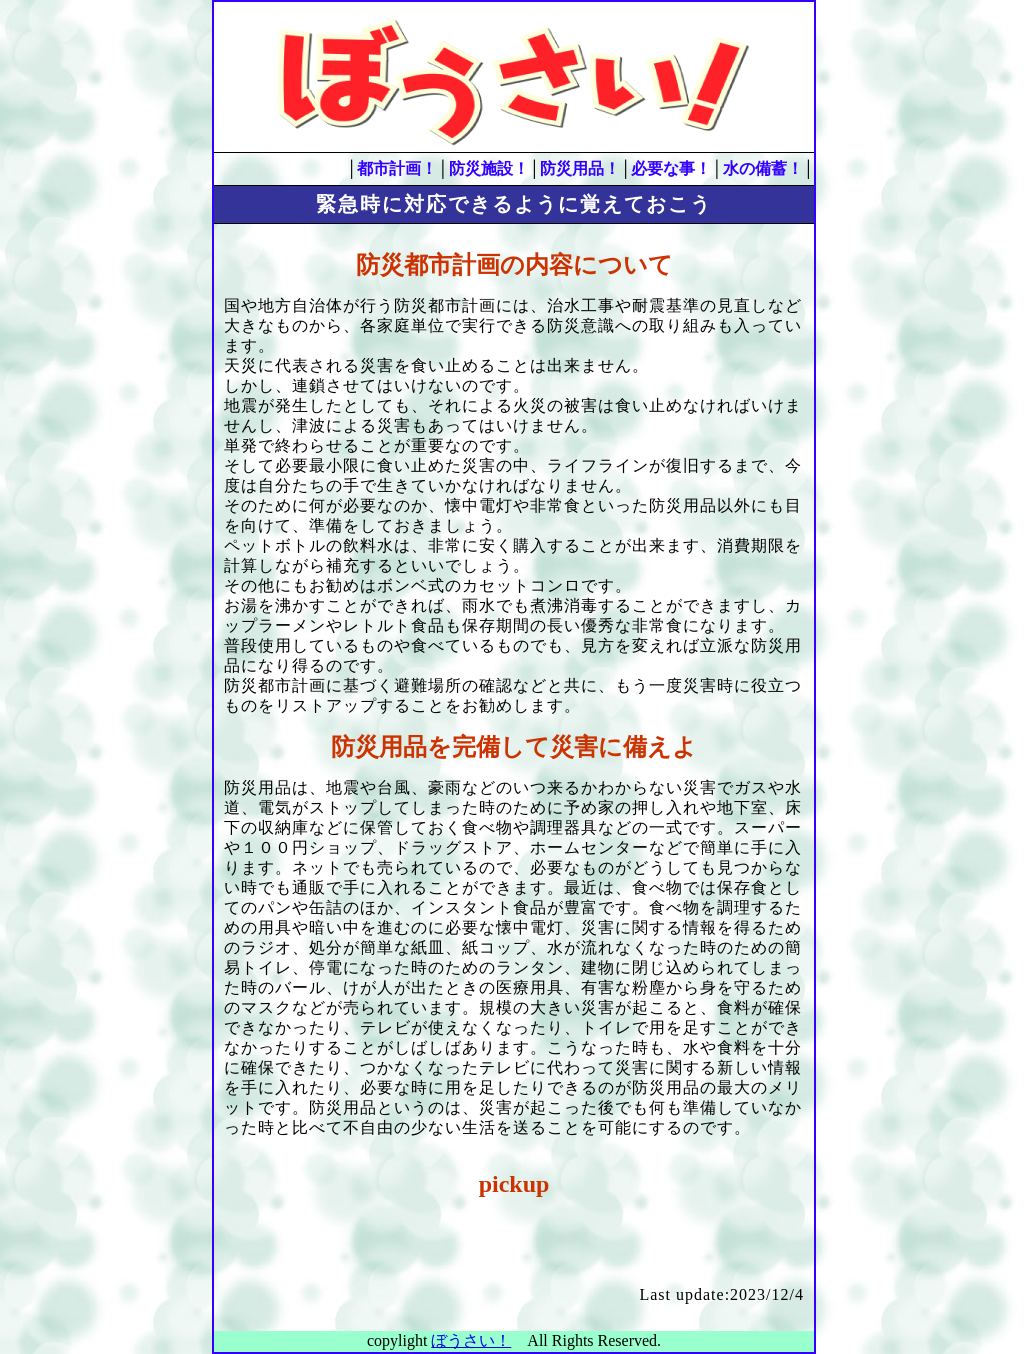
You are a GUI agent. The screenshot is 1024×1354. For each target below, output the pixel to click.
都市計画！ (397, 168)
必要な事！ (671, 168)
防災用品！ (580, 168)
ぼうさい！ (471, 1340)
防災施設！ (489, 168)
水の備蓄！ (763, 168)
